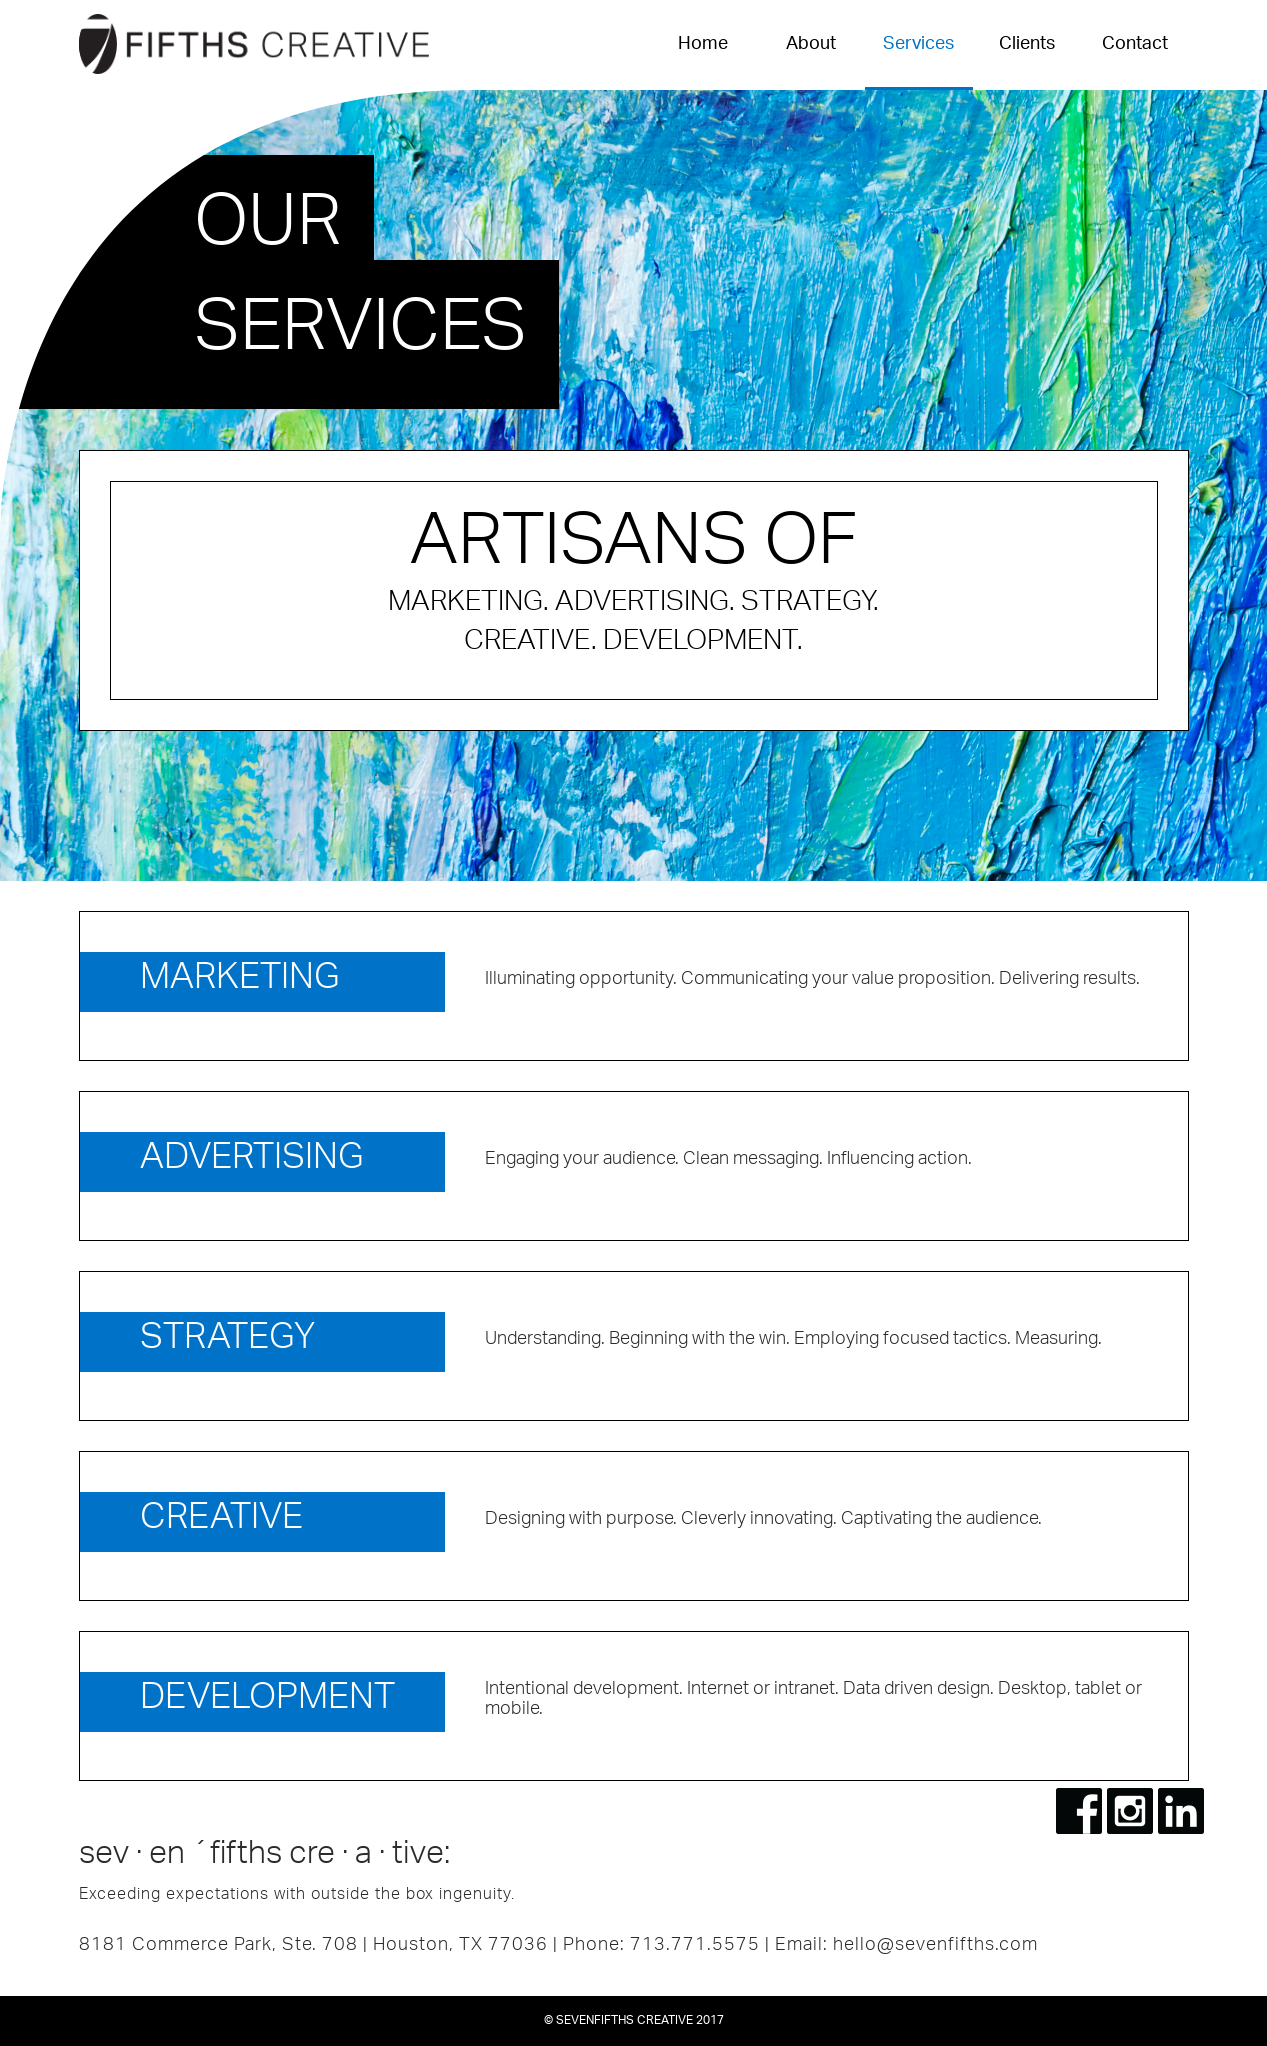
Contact (1135, 45)
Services (918, 45)
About (811, 45)
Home (703, 45)
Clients (1027, 45)
